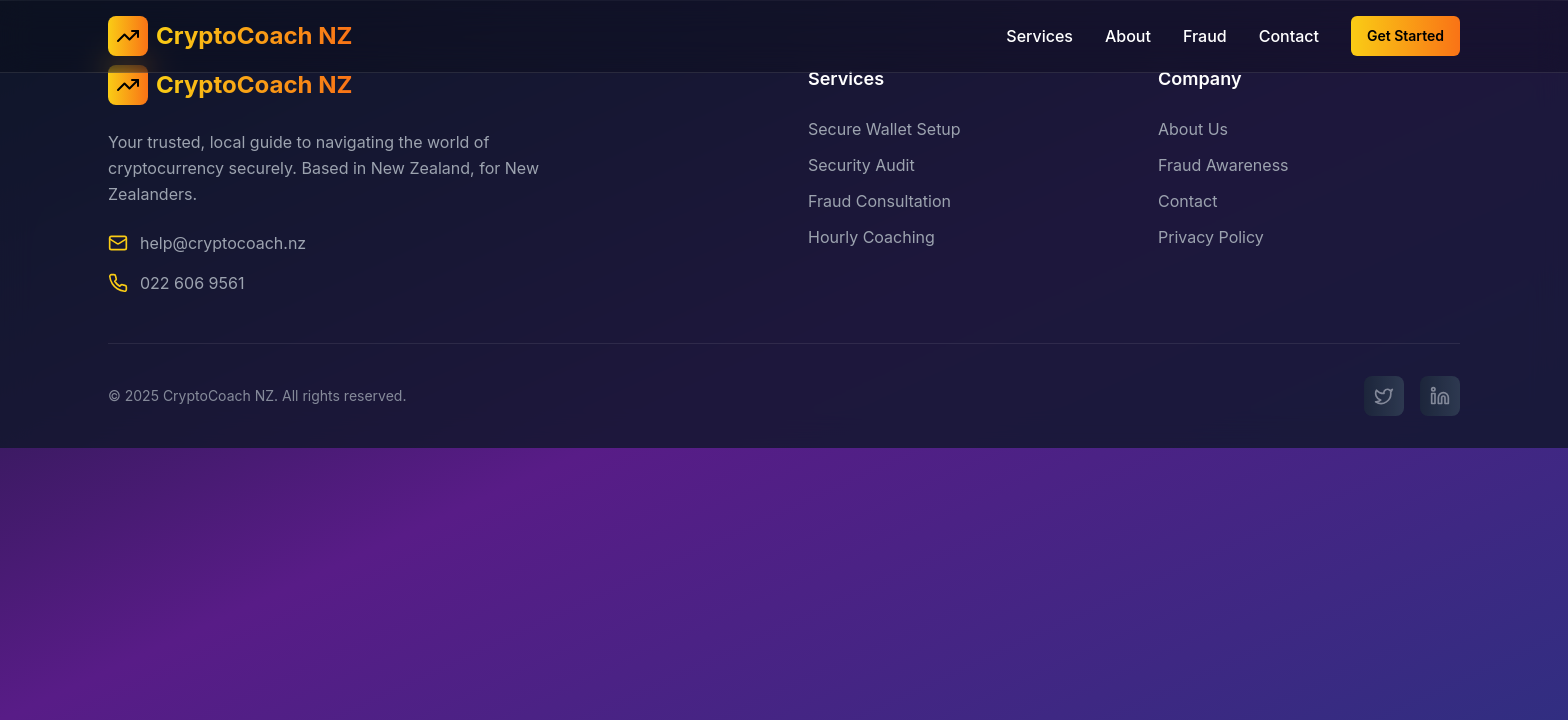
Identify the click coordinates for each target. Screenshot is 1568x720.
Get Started (1405, 35)
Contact (1289, 36)
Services (1039, 36)
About (1128, 36)
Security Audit (861, 165)
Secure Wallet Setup (884, 129)
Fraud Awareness (1223, 166)
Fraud (1205, 36)
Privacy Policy (1211, 238)
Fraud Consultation (879, 201)
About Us (1193, 130)
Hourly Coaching (871, 237)
